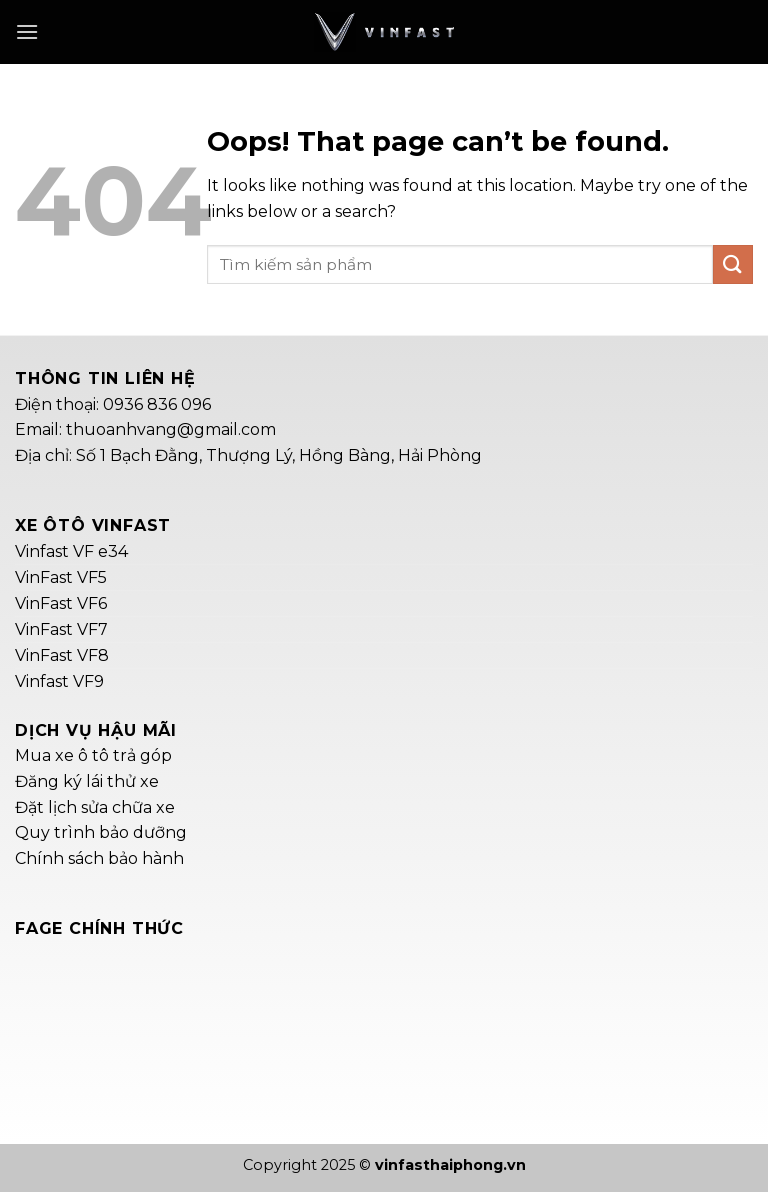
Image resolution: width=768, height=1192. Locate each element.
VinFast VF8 (62, 655)
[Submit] (733, 264)
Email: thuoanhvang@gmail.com (145, 429)
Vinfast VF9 (59, 681)
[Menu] (27, 31)
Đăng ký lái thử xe (87, 781)
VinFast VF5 (61, 577)
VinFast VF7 (61, 629)
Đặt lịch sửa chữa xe (95, 807)
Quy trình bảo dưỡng (101, 832)
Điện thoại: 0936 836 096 (113, 404)
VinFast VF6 (61, 603)
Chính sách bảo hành (99, 858)
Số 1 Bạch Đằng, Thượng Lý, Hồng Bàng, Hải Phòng (279, 455)
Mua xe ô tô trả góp (93, 755)
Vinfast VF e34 (71, 551)
